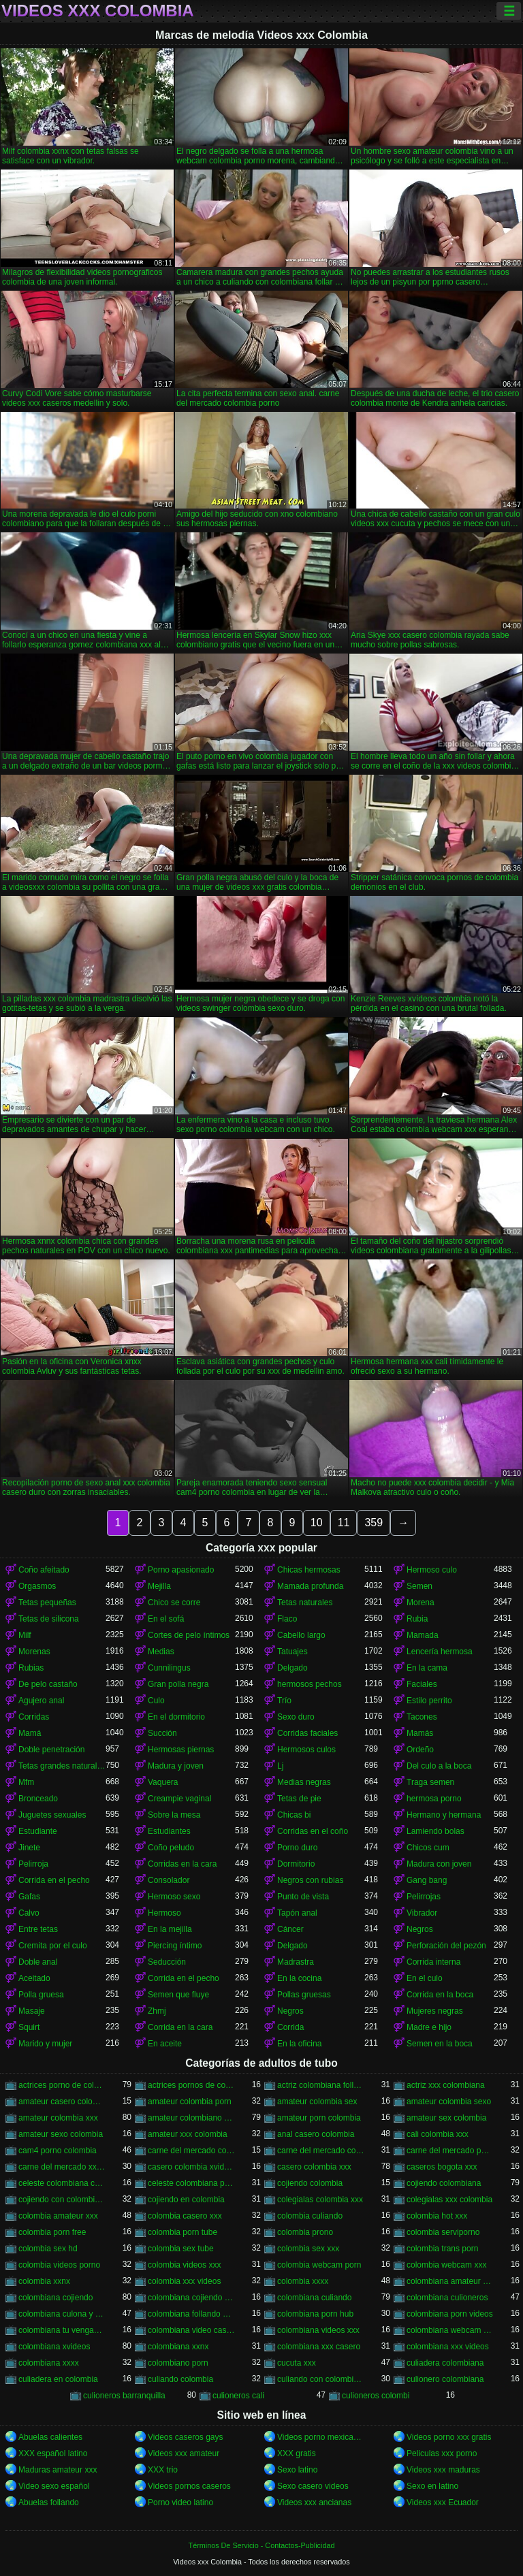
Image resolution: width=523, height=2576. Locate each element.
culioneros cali (238, 2395)
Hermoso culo (432, 1570)
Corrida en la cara (180, 2027)
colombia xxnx (44, 2281)
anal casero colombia (315, 2134)
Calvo (28, 1913)
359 (373, 1522)
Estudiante (37, 1831)
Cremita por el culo (52, 1945)
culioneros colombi (375, 2395)
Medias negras (304, 1782)
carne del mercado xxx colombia (62, 2167)
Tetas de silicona (48, 1619)
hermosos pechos (309, 1684)
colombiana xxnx (178, 2346)
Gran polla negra (178, 1684)
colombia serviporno (443, 2232)
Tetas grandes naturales (62, 1766)
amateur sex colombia (446, 2118)
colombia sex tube (181, 2248)
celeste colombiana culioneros (62, 2183)
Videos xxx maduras (443, 2470)
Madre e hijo (429, 2027)
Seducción (167, 1962)
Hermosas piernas (181, 1749)
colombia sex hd (48, 2248)
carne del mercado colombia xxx (320, 2150)
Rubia (417, 1619)
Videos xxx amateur (183, 2453)
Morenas (34, 1651)
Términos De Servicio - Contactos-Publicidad (262, 2545)
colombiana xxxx (48, 2363)
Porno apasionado (181, 1570)
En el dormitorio (176, 1717)
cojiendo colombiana (444, 2183)
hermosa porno (434, 1798)
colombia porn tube (182, 2232)
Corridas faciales (307, 1733)
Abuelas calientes (50, 2437)
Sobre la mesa (174, 1815)
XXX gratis (296, 2453)
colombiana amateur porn (450, 2281)
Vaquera (163, 1782)
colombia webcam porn (319, 2265)
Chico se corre (174, 1602)
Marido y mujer (45, 2043)
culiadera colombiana (445, 2363)
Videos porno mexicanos (320, 2437)
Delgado (292, 1668)
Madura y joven (176, 1766)
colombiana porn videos (450, 2314)
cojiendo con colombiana (62, 2199)
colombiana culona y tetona (62, 2314)
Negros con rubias (310, 1880)
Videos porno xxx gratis (449, 2437)
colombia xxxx (302, 2281)
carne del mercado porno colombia (450, 2150)
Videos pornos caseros (189, 2486)
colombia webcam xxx (446, 2265)
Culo (156, 1700)
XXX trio (163, 2470)
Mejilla (159, 1586)
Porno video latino (180, 2502)
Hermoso (164, 1913)
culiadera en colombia (58, 2379)
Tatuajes (292, 1651)
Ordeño (420, 1749)
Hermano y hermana (444, 1815)
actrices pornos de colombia (191, 2085)
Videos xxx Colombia (97, 11)
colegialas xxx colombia (449, 2199)
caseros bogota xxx (442, 2167)
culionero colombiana (445, 2379)
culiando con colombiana (320, 2379)
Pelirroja (33, 1864)
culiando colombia (180, 2379)
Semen (419, 1586)
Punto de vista (303, 1896)
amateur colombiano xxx (191, 2118)
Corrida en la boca (440, 1994)
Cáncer (290, 1929)
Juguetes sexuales (52, 1815)
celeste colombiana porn (191, 2183)
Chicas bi (294, 1815)
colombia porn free (52, 2232)
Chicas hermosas (308, 1570)
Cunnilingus (169, 1668)
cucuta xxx (296, 2363)
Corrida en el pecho (54, 1880)
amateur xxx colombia (187, 2134)
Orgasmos (37, 1586)
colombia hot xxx (437, 2216)
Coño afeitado (43, 1570)
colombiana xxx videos (448, 2346)
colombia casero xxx (185, 2216)
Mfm (26, 1782)
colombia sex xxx (308, 2248)
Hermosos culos (306, 1749)
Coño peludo (171, 1847)
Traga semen (430, 1782)
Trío (284, 1700)
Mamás (420, 1733)
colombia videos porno (59, 2265)
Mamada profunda (310, 1586)
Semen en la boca (440, 2043)
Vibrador (422, 1913)
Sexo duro (296, 1717)
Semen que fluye (178, 1994)
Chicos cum (428, 1847)
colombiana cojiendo (55, 2297)
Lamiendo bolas (435, 1831)
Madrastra (295, 1962)
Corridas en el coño (312, 1831)
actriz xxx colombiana (446, 2085)
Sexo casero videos (313, 2486)
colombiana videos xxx (318, 2330)
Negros (420, 1929)
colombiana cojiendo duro (191, 2297)
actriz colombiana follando (320, 2085)
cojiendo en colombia (186, 2199)
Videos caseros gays (185, 2437)
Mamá (29, 1733)
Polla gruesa (41, 1994)
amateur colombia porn (190, 2101)
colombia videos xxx (184, 2265)
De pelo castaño (48, 1684)
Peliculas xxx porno (442, 2453)
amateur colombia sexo (449, 2101)
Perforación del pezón (446, 1945)
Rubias (31, 1668)
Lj (280, 1766)
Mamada (423, 1635)
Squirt (28, 2027)
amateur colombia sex (317, 2101)
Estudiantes (169, 1831)
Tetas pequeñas (47, 1602)
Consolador (168, 1880)
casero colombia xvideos (191, 2167)
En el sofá (166, 1619)
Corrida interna (433, 1962)
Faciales (422, 1684)
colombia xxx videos (184, 2281)
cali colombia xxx (438, 2134)
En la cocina (299, 1978)
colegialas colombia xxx (320, 2199)
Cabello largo (301, 1635)
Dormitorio (296, 1864)
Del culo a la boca (439, 1766)
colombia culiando (310, 2216)
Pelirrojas (424, 1896)
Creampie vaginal (179, 1798)
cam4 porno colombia (57, 2150)
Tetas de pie (299, 1798)
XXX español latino (52, 2453)
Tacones (422, 1717)
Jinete (29, 1847)
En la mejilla (170, 1929)
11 (344, 1522)
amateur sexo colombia (60, 2134)
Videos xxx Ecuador (443, 2502)
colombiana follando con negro (191, 2314)
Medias (161, 1651)
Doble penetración (51, 1749)
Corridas (33, 1717)
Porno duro (297, 1847)
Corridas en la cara (182, 1864)
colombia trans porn (442, 2248)
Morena (420, 1602)
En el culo (425, 1978)
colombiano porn (178, 2363)
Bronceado (38, 1798)
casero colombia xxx (314, 2167)
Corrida (290, 2027)
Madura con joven (439, 1864)
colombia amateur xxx (58, 2216)
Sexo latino (297, 2470)
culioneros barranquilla (124, 2395)
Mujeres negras (435, 2011)
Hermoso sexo (174, 1896)
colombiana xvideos (54, 2346)
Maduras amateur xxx (57, 2470)
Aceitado (34, 1978)
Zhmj (157, 2011)
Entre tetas (38, 1929)
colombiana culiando (314, 2297)
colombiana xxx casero (318, 2346)
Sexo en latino (432, 2486)
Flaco (287, 1619)
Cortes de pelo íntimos (188, 1635)
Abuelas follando (48, 2502)
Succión (162, 1733)
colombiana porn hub (315, 2314)
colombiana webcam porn (450, 2330)
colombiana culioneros (447, 2297)
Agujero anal (41, 1700)
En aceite (165, 2043)
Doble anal (37, 1962)
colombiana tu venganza (62, 2330)
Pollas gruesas (304, 1994)
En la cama (427, 1668)
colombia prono (305, 2232)
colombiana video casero (191, 2330)
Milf (24, 1635)
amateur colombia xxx (58, 2118)
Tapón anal (297, 1913)
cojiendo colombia (310, 2183)
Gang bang (427, 1880)
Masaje (31, 2011)
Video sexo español (54, 2486)
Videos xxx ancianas (314, 2502)
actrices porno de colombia (62, 2085)
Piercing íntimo (175, 1945)
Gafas (29, 1896)
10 (317, 1522)
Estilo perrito (429, 1700)
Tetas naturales (304, 1602)
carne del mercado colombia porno (191, 2150)
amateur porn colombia (319, 2118)
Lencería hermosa (440, 1651)
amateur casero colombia (62, 2101)
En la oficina (299, 2043)
